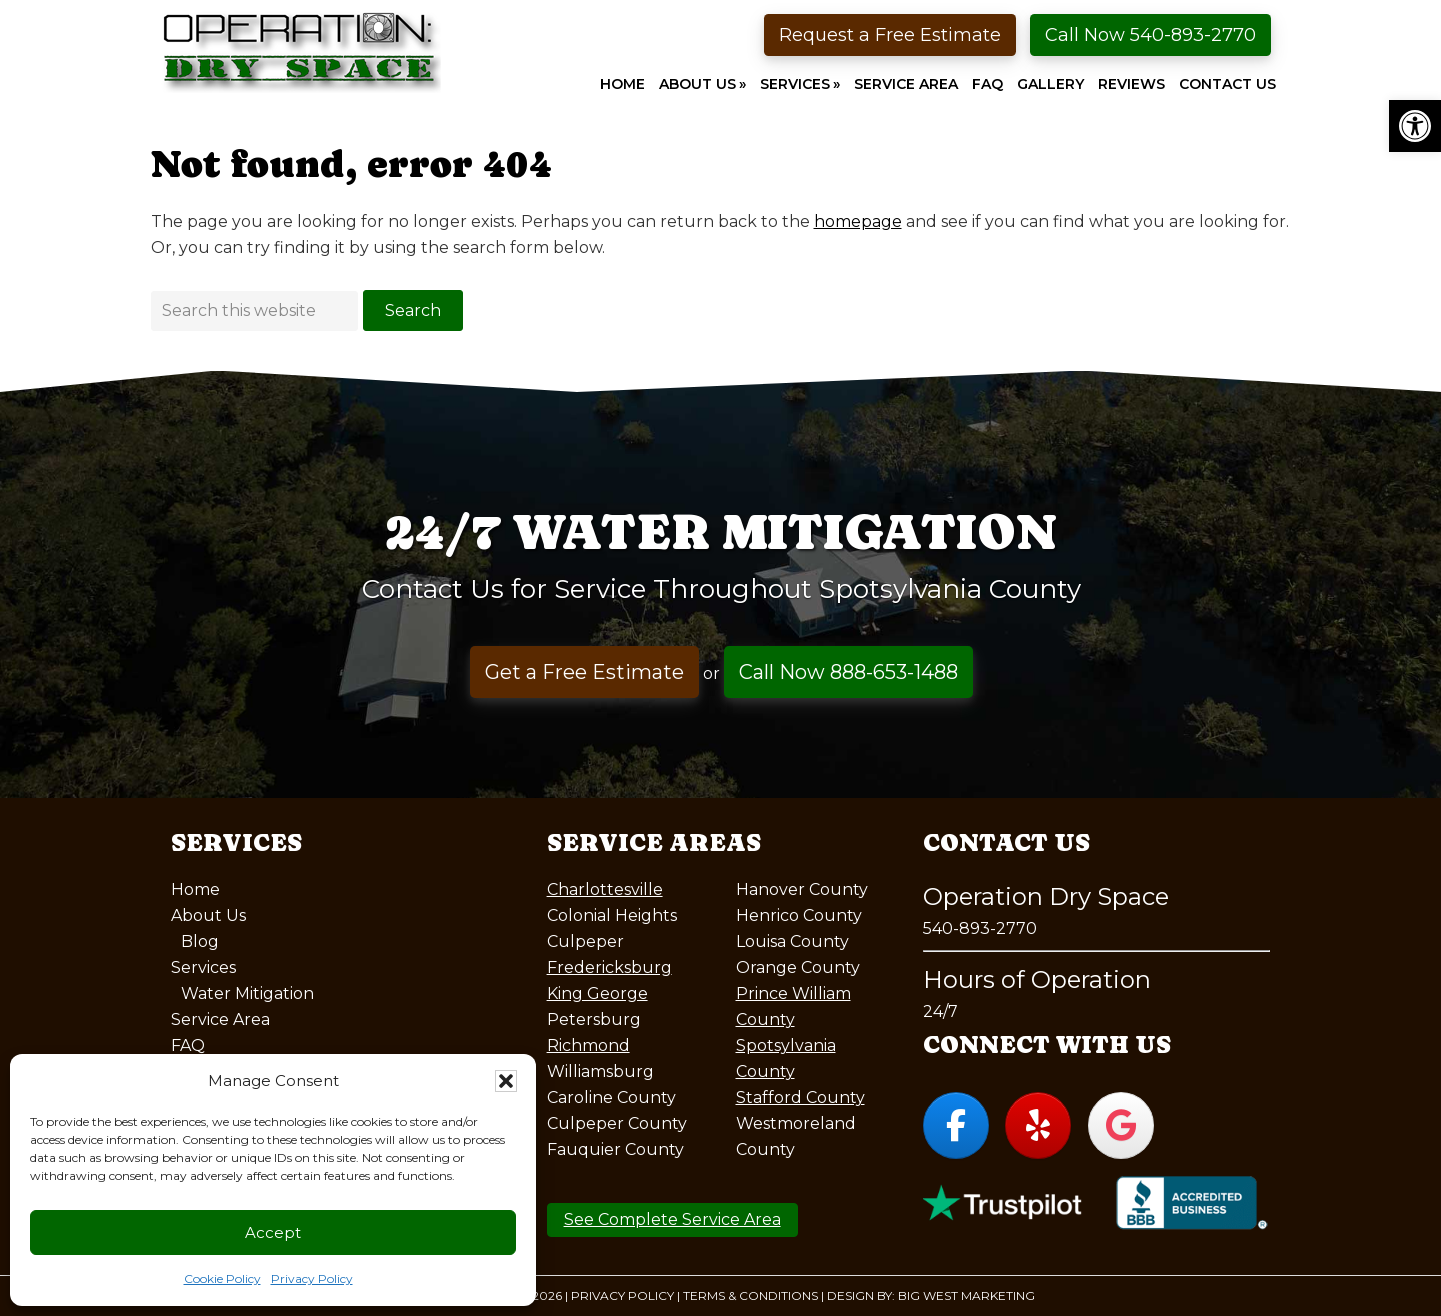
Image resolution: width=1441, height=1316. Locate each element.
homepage (858, 221)
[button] (1415, 126)
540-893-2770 (980, 928)
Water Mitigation (247, 993)
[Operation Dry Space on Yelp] (1038, 1125)
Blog (200, 941)
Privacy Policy (312, 1278)
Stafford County (800, 1097)
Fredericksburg (609, 967)
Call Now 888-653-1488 (848, 672)
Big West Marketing (966, 1295)
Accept (273, 1232)
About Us (208, 915)
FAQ (188, 1045)
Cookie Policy (222, 1278)
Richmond (588, 1045)
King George (597, 993)
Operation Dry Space (301, 51)
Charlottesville (605, 889)
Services (203, 967)
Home (195, 889)
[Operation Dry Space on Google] (1121, 1125)
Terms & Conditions (750, 1295)
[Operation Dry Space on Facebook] (956, 1125)
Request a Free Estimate (890, 35)
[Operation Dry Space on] (1203, 1125)
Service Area (220, 1019)
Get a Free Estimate (584, 672)
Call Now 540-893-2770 (1150, 35)
